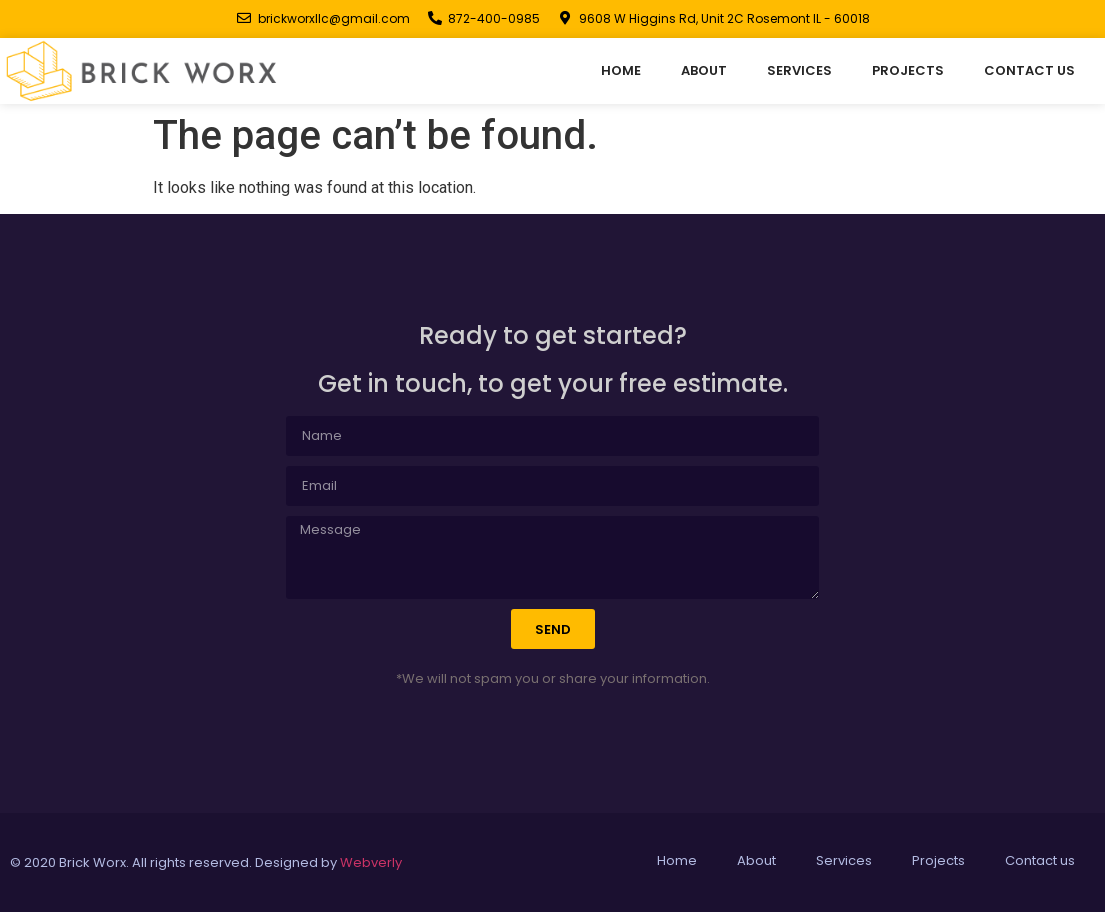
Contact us (1029, 70)
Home (621, 70)
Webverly (371, 862)
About (704, 70)
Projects (908, 70)
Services (799, 70)
